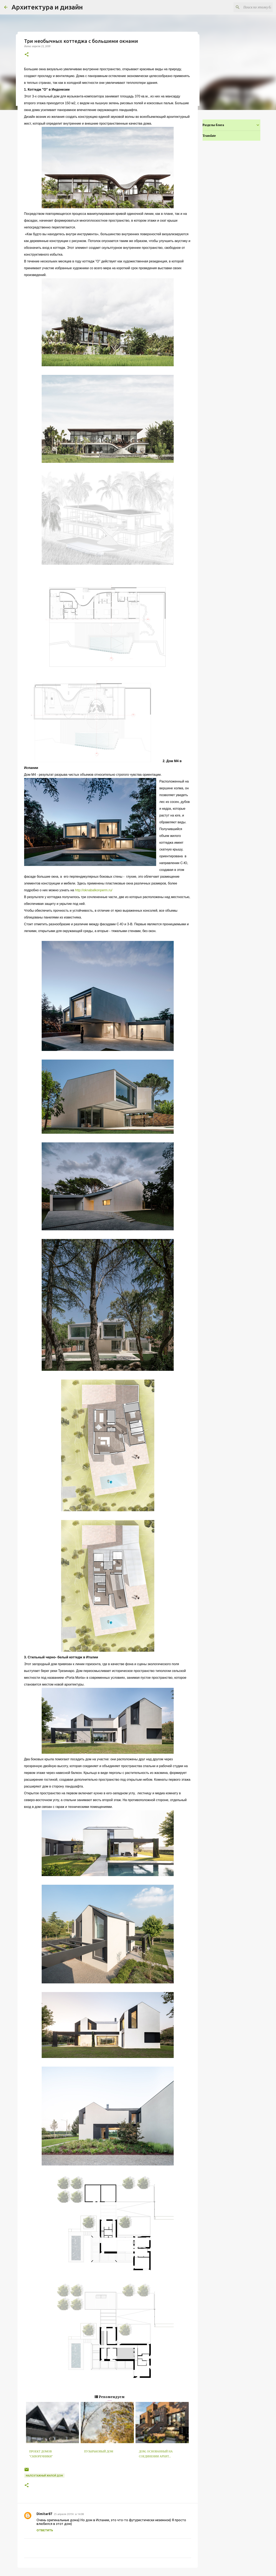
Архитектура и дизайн (47, 7)
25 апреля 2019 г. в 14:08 (69, 2514)
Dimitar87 (44, 2514)
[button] (26, 54)
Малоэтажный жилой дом (44, 2475)
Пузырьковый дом (98, 2451)
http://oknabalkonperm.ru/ (93, 890)
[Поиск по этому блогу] (251, 7)
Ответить (45, 2530)
